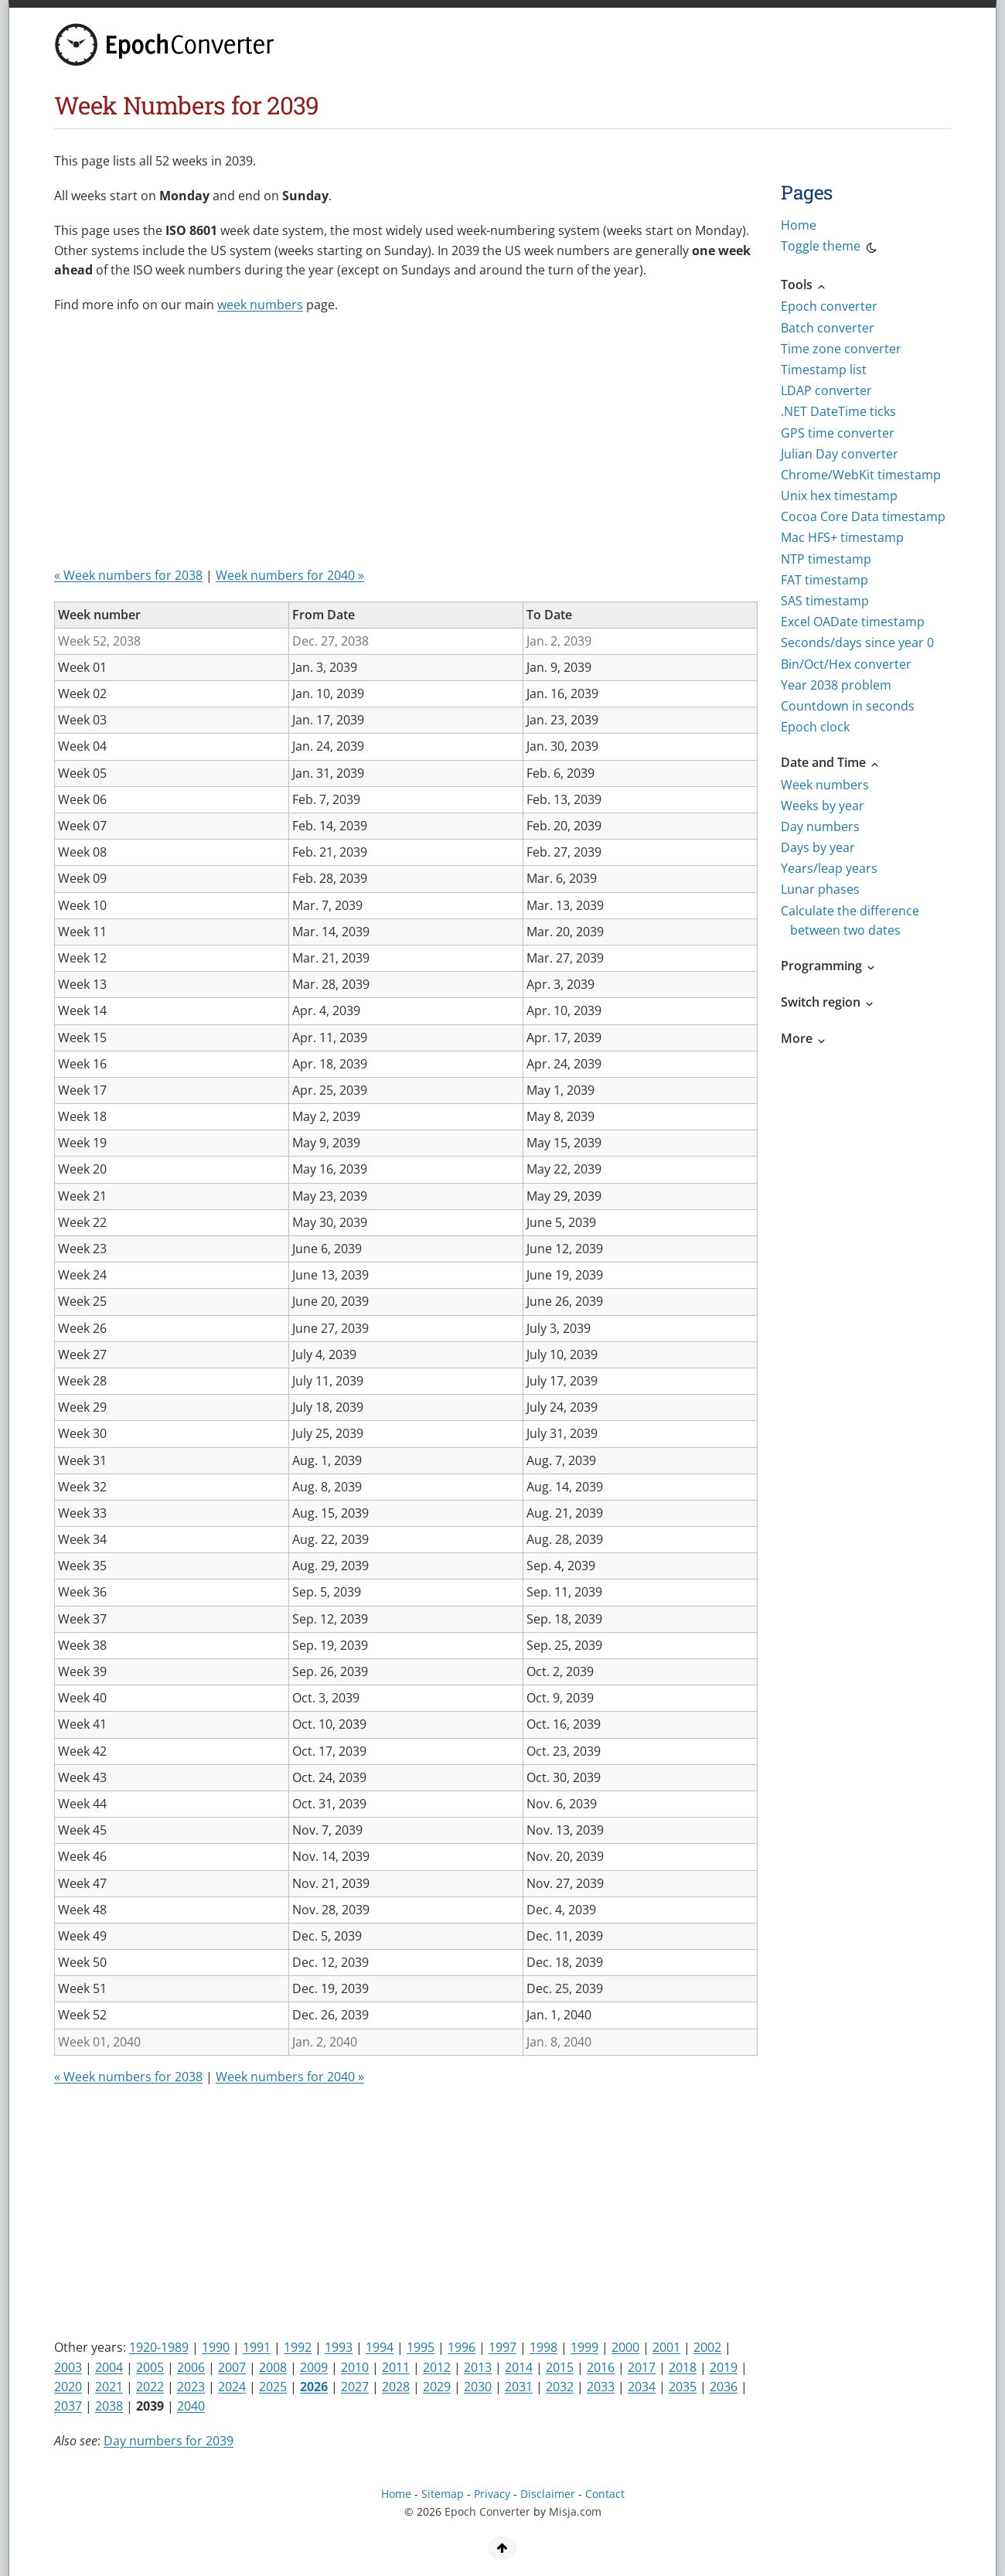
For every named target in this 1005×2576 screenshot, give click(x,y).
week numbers (260, 304)
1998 (543, 2347)
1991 (257, 2347)
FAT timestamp (824, 579)
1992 (298, 2347)
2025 (273, 2386)
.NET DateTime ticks (838, 411)
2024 (232, 2386)
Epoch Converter (487, 2511)
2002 (707, 2347)
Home (798, 224)
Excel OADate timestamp (853, 621)
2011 (396, 2367)
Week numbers (825, 784)
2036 (724, 2386)
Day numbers (820, 826)
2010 (355, 2367)
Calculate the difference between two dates (850, 920)
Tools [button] (804, 284)
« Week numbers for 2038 (128, 575)
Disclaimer (547, 2493)
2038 (109, 2405)
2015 (560, 2367)
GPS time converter (837, 432)
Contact (605, 2493)
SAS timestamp (825, 600)
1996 (461, 2347)
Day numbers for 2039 (168, 2440)
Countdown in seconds (848, 705)
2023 (191, 2386)
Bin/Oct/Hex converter (846, 664)
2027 (355, 2386)
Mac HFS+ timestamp (842, 537)
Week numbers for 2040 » (290, 575)
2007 (232, 2367)
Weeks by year (822, 805)
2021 (109, 2386)
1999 (584, 2347)
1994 (379, 2347)
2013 (478, 2367)
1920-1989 (159, 2347)
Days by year (818, 847)
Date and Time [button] (831, 762)
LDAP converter (826, 390)
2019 (724, 2367)
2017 (642, 2367)
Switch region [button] (828, 1001)
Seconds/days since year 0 (857, 642)
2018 (683, 2367)
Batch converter (827, 327)
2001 (666, 2347)
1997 (502, 2347)
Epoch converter (829, 306)
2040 (191, 2405)
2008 (273, 2367)
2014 (519, 2367)
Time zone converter (841, 348)
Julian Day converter (839, 453)
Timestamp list (824, 369)
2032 (560, 2386)
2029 (437, 2386)
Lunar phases (820, 889)
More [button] (804, 1038)
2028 (396, 2386)
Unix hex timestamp (839, 495)
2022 (150, 2386)
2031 (519, 2386)
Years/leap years (829, 868)
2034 (642, 2386)
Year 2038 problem (836, 684)
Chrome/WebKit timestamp (861, 474)
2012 (437, 2367)
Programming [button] (829, 965)
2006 (191, 2367)
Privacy (492, 2493)
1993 (339, 2347)
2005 (150, 2367)
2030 (478, 2386)
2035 (683, 2386)
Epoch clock (815, 726)
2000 (625, 2347)
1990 (216, 2347)
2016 (601, 2367)
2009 (314, 2367)
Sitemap (442, 2493)
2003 (68, 2367)
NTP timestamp (826, 558)
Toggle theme (830, 248)
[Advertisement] (335, 446)
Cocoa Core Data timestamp (863, 516)
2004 (109, 2367)
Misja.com (575, 2511)
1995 (420, 2347)
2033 (601, 2386)
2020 (68, 2386)
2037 (68, 2405)
